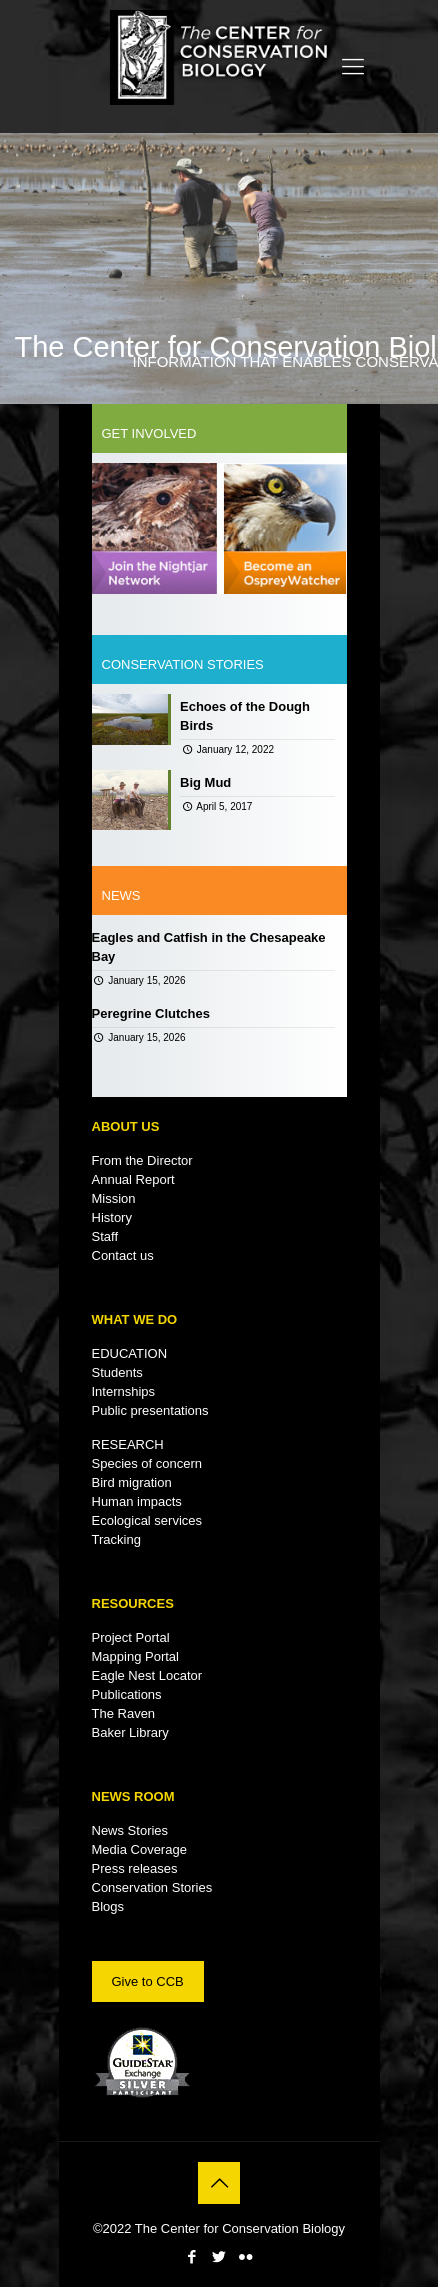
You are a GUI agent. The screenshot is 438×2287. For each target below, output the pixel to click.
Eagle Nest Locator (147, 1675)
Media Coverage (139, 1849)
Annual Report (133, 1179)
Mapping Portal (135, 1656)
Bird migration (132, 1482)
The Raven (124, 1713)
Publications (127, 1694)
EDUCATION (130, 1353)
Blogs (108, 1906)
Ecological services (147, 1520)
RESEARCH (128, 1444)
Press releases (135, 1868)
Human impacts (137, 1501)
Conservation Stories (152, 1887)
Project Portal (131, 1637)
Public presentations (150, 1410)
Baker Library (130, 1732)
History (112, 1217)
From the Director (142, 1160)
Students (117, 1372)
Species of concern (147, 1463)
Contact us (123, 1255)
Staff (105, 1236)
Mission (114, 1198)
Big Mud (205, 782)
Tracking (116, 1539)
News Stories (130, 1830)
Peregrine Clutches (151, 1013)
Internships (124, 1391)
